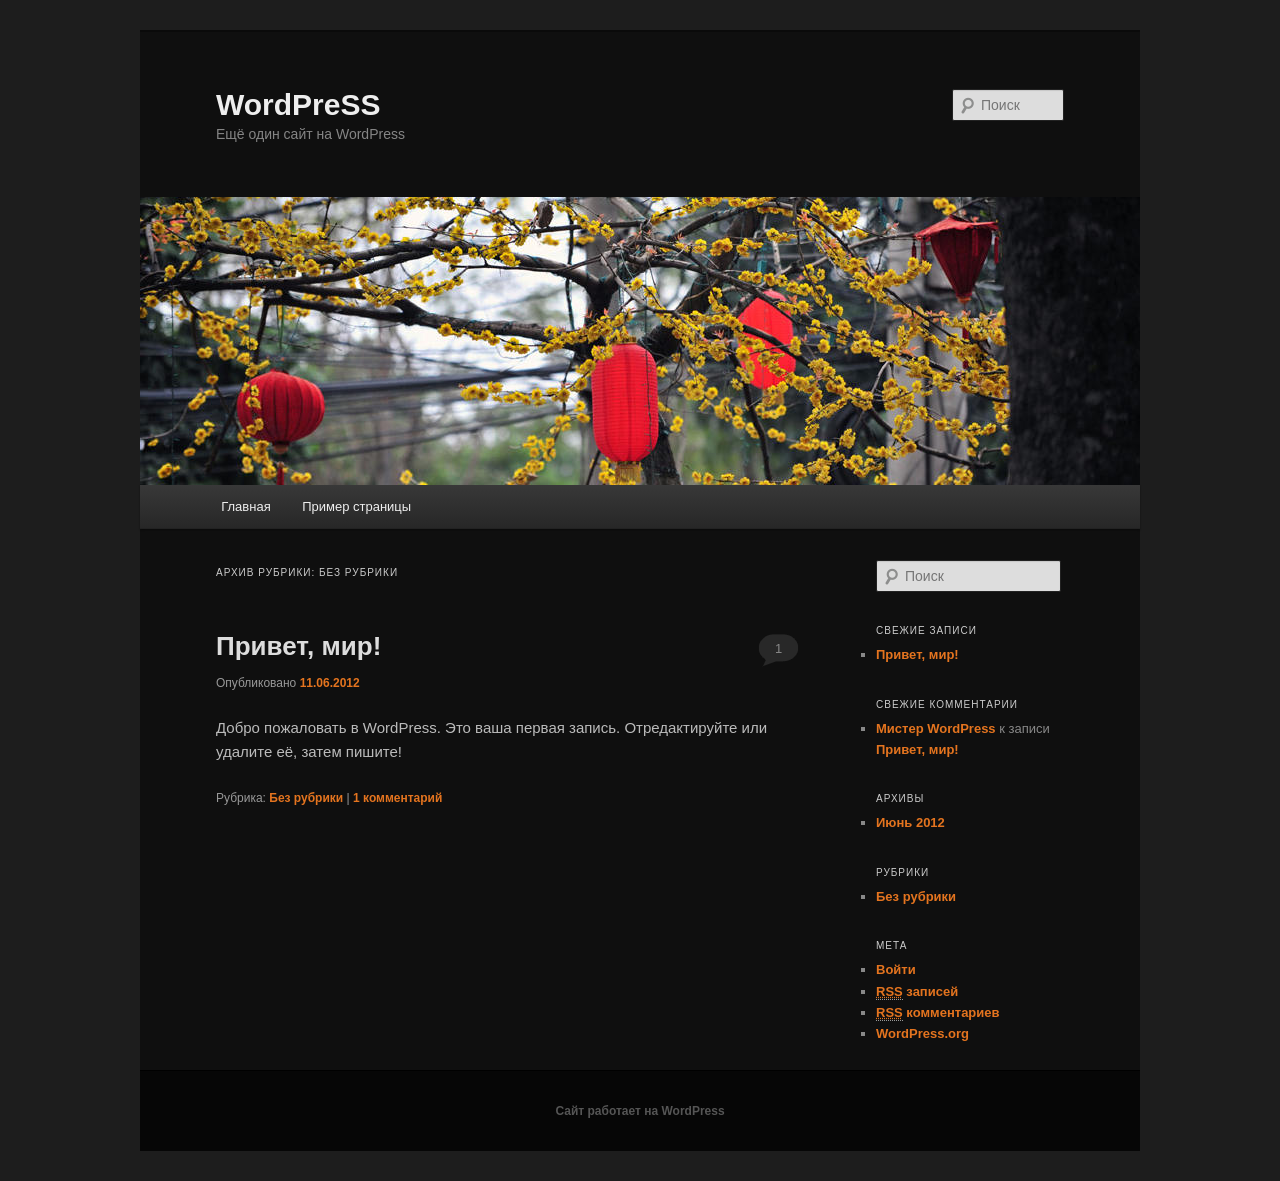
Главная (245, 506)
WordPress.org (922, 1033)
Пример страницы (356, 506)
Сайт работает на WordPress (639, 1111)
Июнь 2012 (910, 822)
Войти (896, 969)
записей (917, 992)
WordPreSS (298, 104)
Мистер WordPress (936, 728)
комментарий (397, 798)
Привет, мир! (298, 646)
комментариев (938, 1013)
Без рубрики (306, 798)
